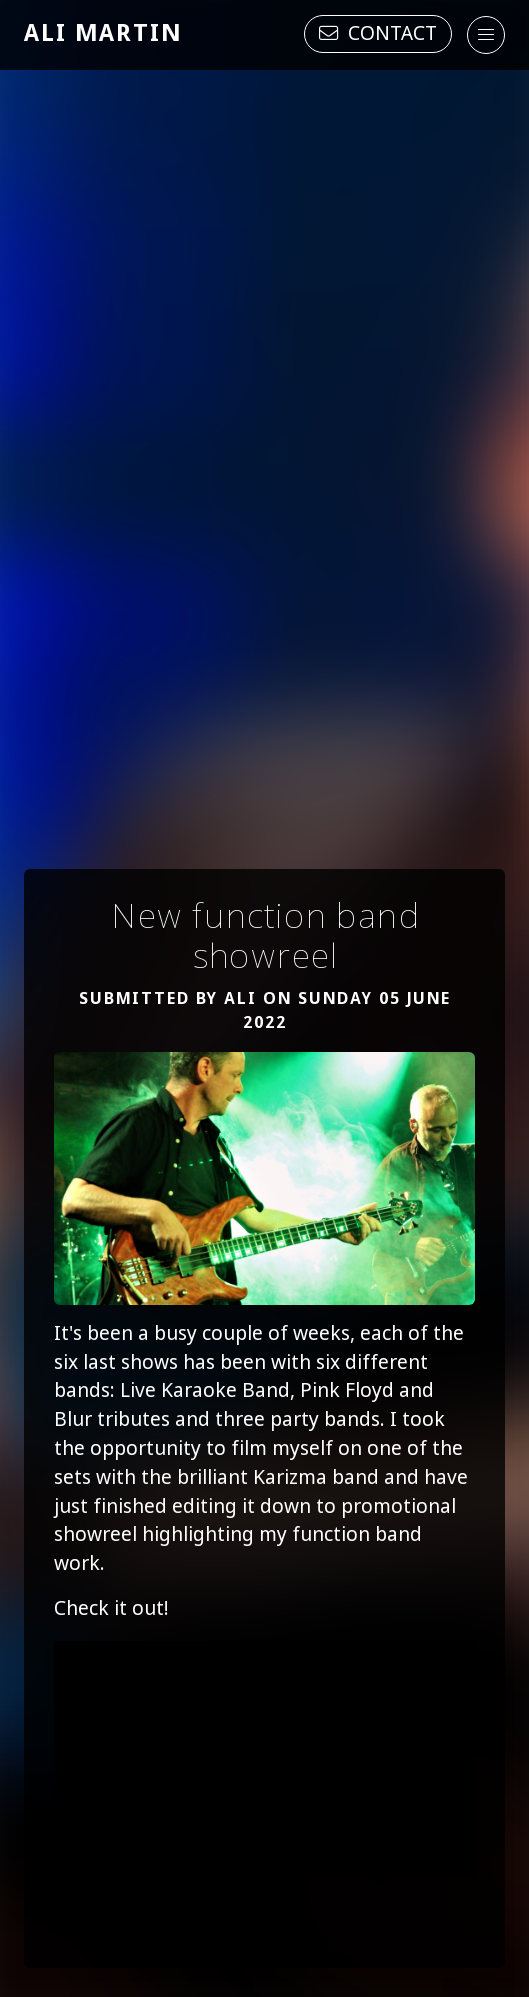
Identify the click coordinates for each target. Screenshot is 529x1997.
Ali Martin (103, 34)
